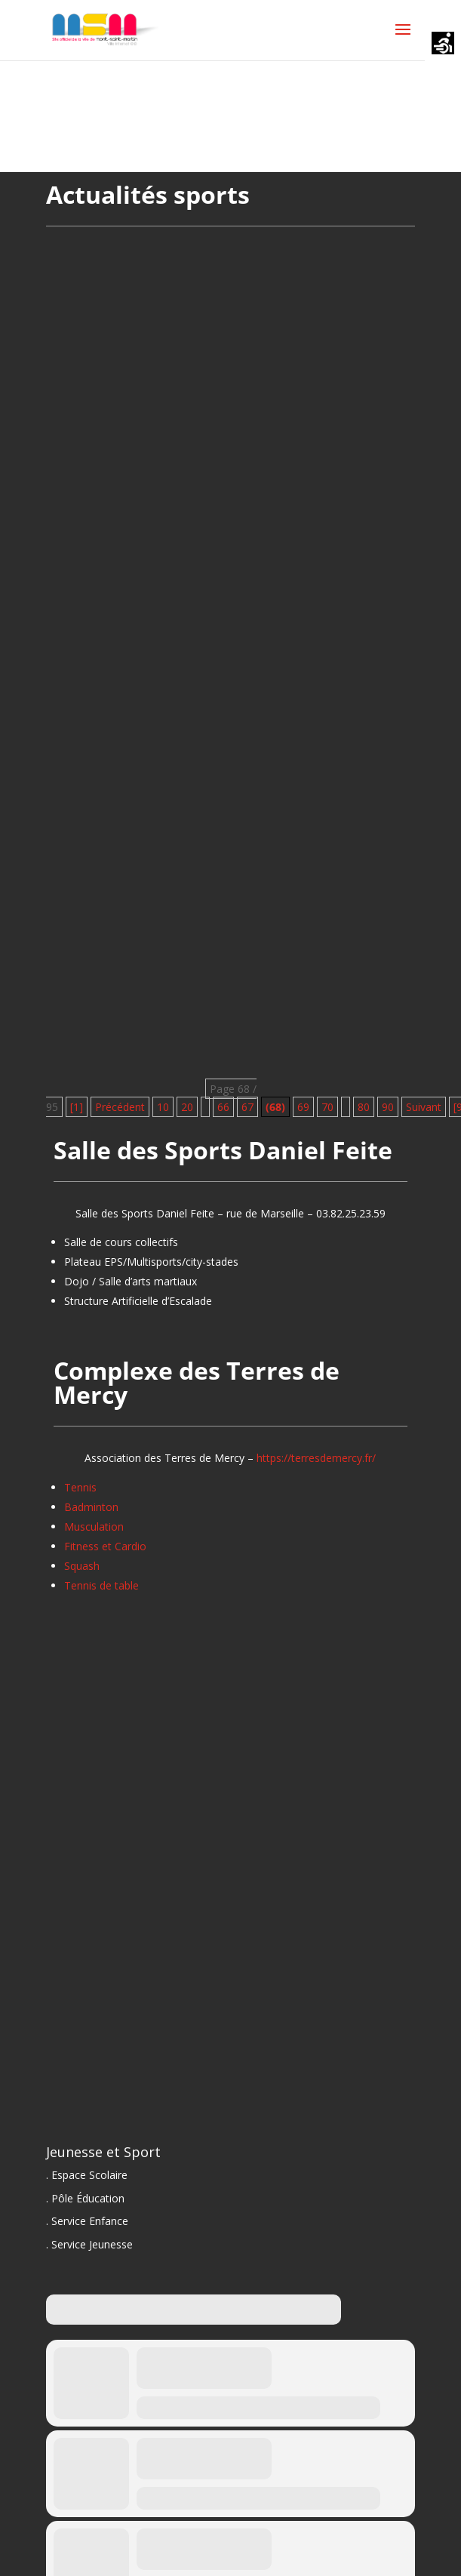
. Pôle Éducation (85, 2198)
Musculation (94, 1526)
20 (187, 1107)
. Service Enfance (87, 2221)
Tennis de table (101, 1585)
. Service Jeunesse (89, 2244)
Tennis (80, 1487)
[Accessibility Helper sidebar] (443, 44)
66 (223, 1107)
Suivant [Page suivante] (423, 1107)
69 (303, 1107)
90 (388, 1107)
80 (364, 1107)
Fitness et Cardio (105, 1546)
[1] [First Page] (76, 1107)
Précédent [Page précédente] (120, 1107)
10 (163, 1107)
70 (327, 1107)
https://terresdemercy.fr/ (316, 1458)
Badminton (91, 1507)
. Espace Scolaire (87, 2175)
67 (247, 1107)
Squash (82, 1566)
